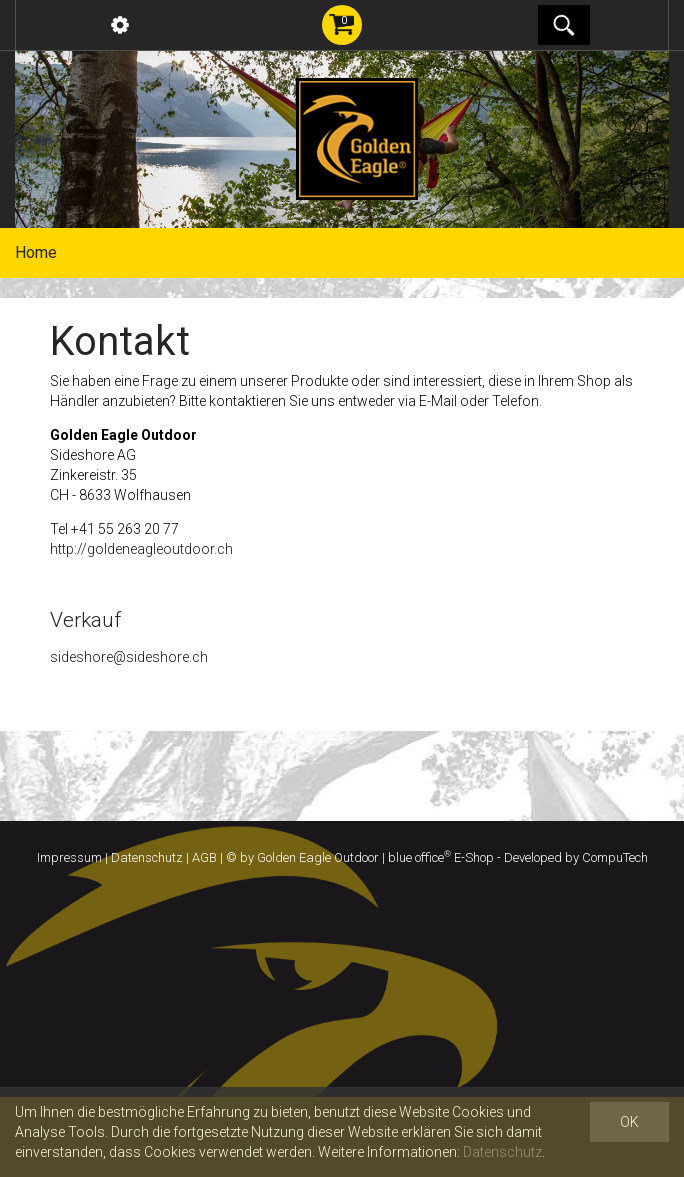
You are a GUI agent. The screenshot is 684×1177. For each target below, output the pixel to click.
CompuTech (615, 857)
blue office (419, 857)
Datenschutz (147, 857)
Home (36, 252)
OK (629, 1122)
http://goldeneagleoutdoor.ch (141, 549)
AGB (204, 857)
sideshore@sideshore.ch (129, 657)
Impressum (69, 857)
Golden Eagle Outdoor (318, 857)
